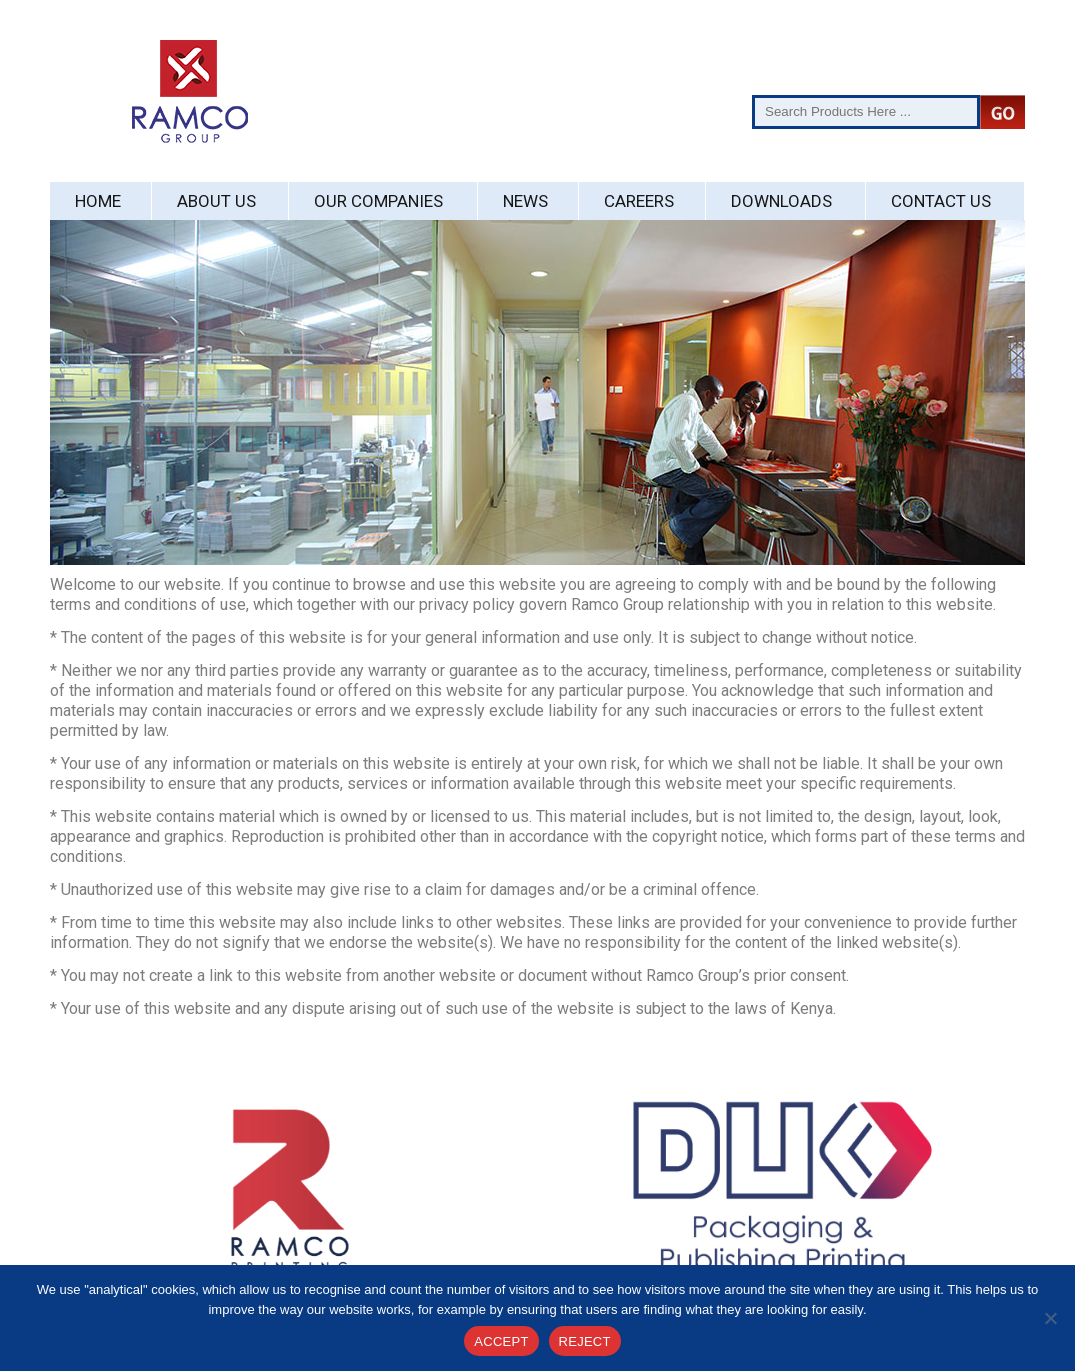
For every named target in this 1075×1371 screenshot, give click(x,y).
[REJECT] (1050, 1318)
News (525, 201)
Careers (639, 201)
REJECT (585, 1341)
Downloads (781, 201)
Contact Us (941, 201)
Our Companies (378, 201)
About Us (216, 201)
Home (98, 201)
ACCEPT (501, 1341)
